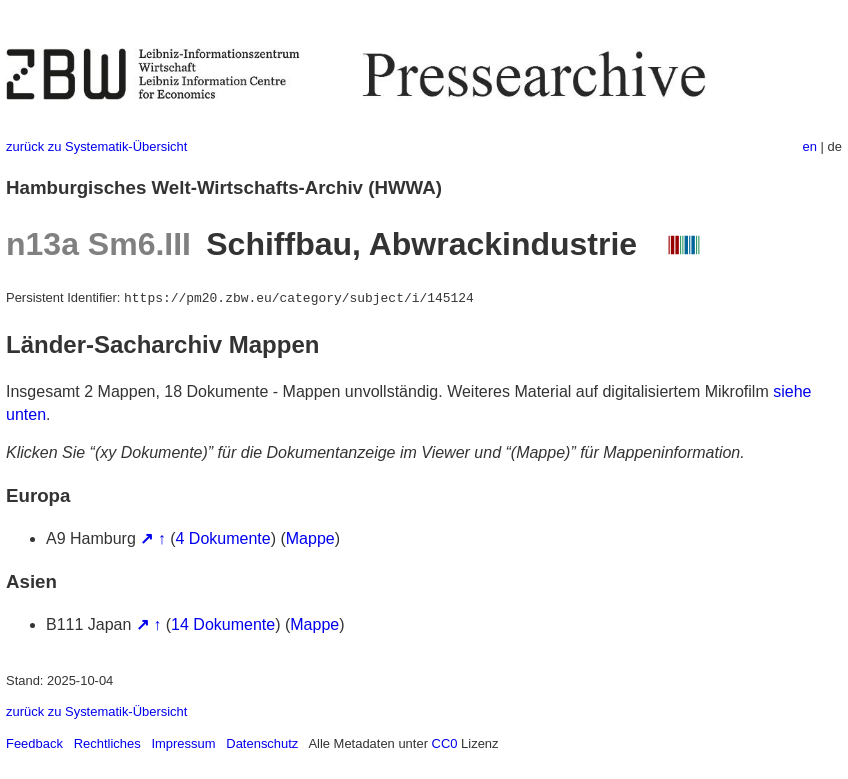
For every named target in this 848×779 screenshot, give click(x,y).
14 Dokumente (223, 624)
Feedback (34, 743)
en (810, 146)
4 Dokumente (223, 538)
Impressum (183, 743)
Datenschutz (262, 743)
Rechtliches (107, 743)
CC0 (445, 743)
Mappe (310, 538)
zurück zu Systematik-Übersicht (96, 146)
